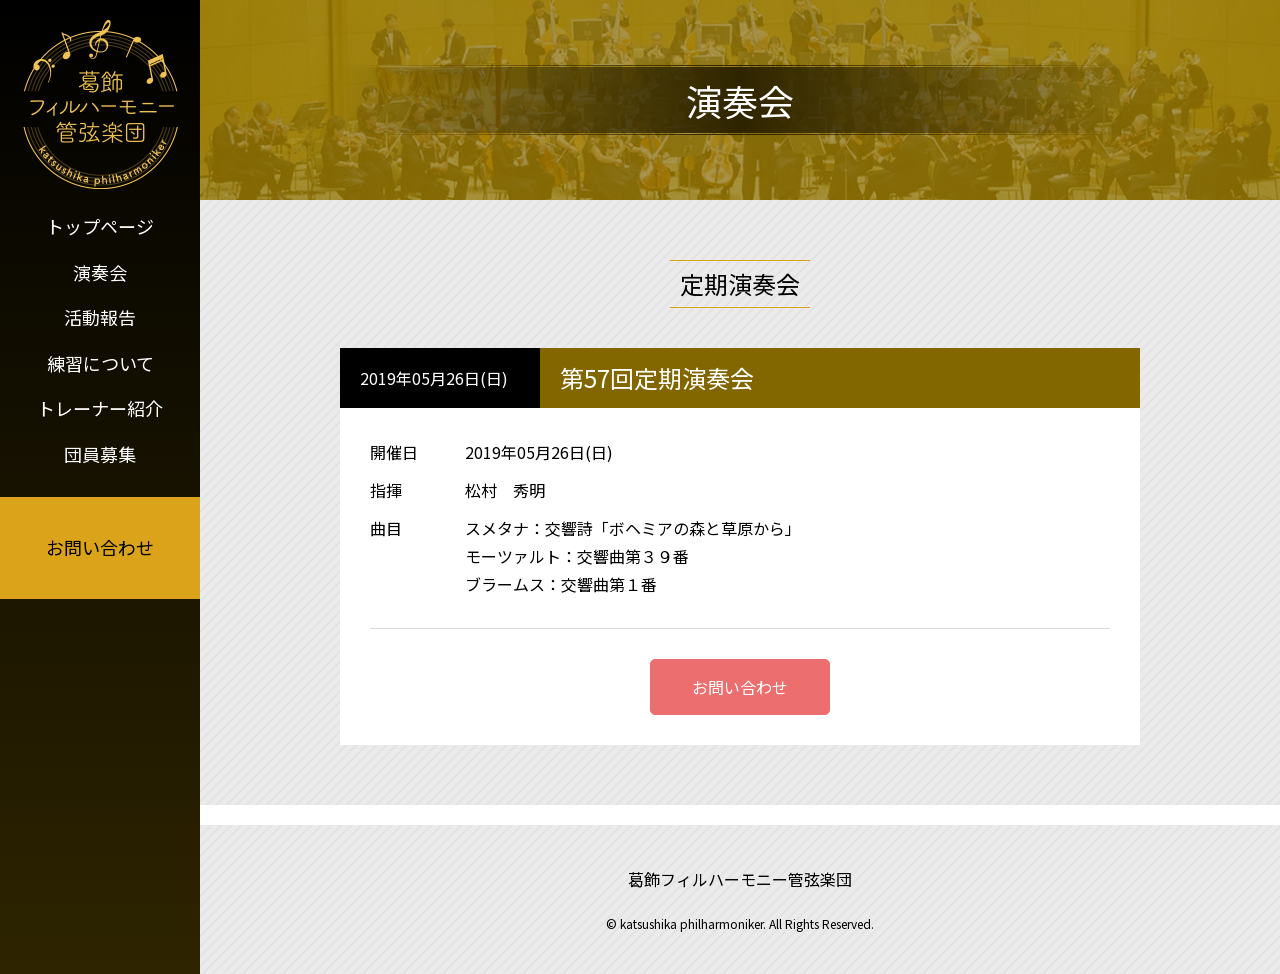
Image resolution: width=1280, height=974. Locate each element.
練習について (100, 363)
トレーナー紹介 (100, 408)
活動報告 (100, 317)
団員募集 (100, 454)
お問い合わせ (100, 547)
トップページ (100, 226)
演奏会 (100, 272)
